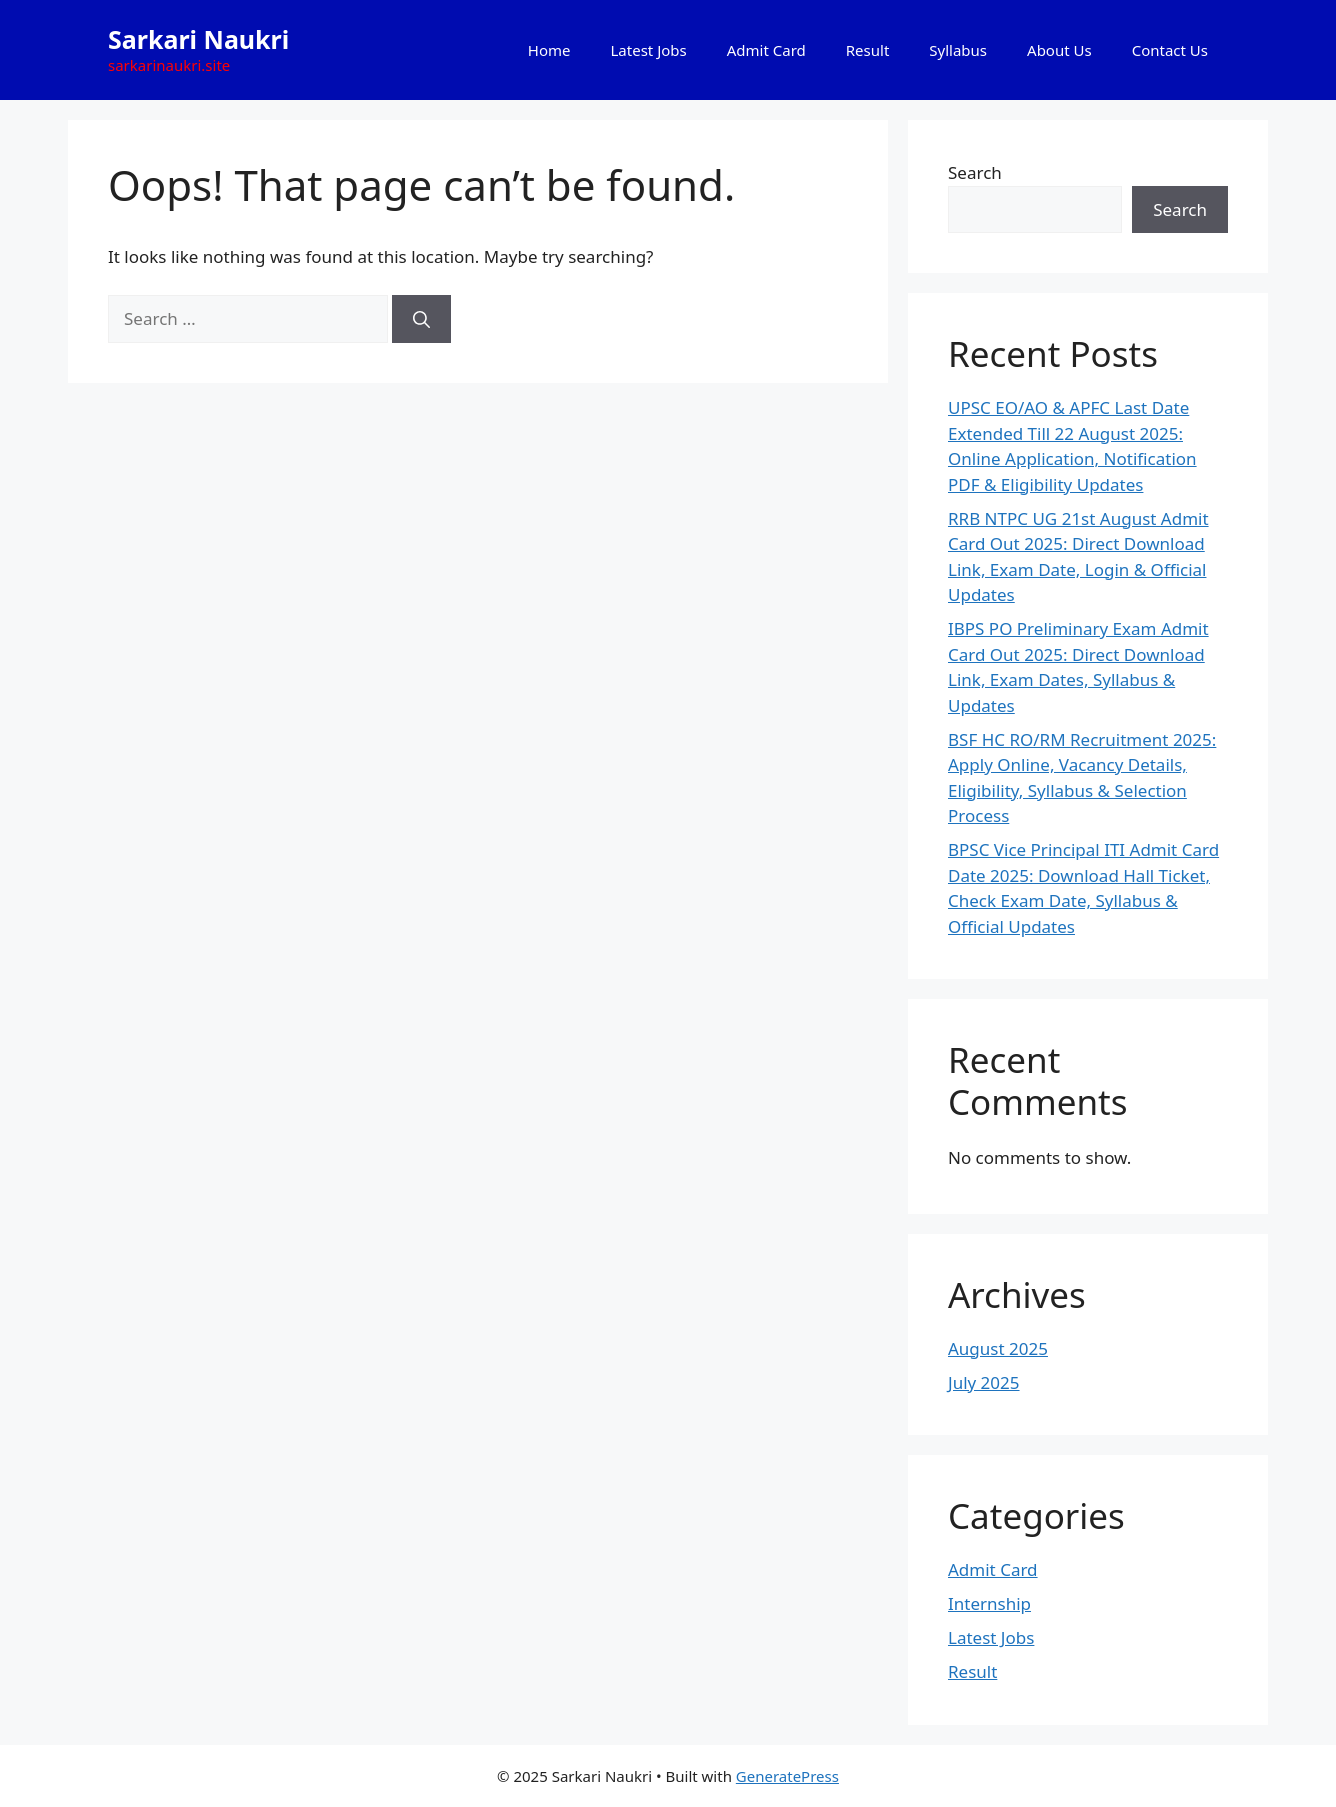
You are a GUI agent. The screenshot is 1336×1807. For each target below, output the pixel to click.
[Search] (421, 319)
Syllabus (958, 50)
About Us (1059, 50)
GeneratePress (787, 1776)
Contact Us (1170, 50)
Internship (989, 1603)
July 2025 (984, 1382)
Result (868, 50)
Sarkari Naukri (198, 39)
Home (549, 50)
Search (975, 172)
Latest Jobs (649, 50)
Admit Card (766, 50)
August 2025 (998, 1348)
